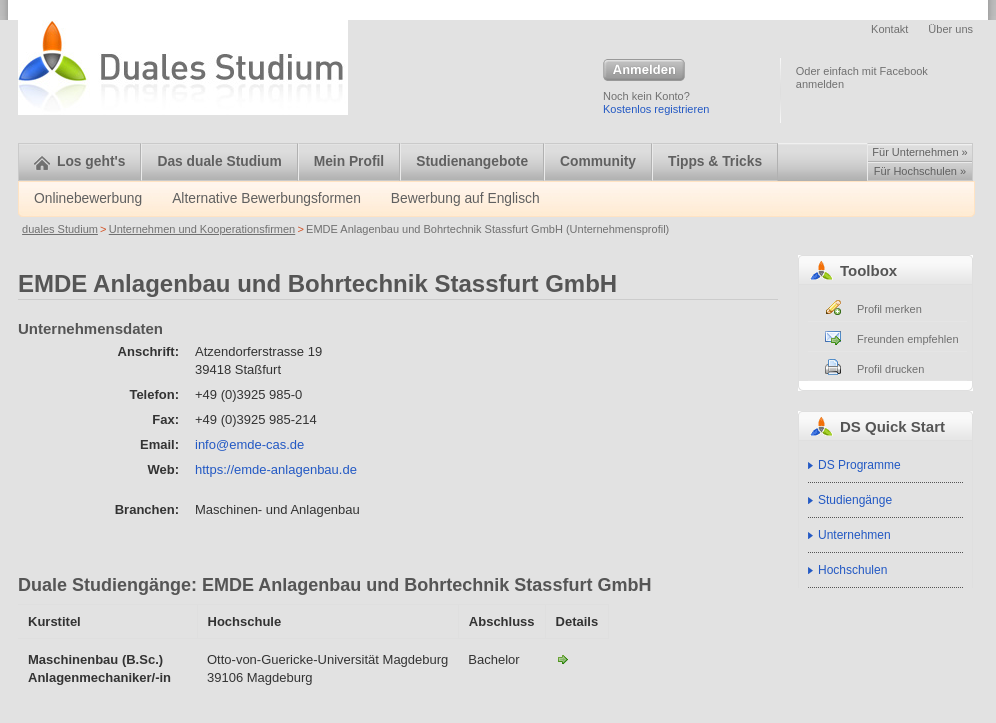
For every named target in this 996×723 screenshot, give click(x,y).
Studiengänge (855, 500)
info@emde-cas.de (249, 444)
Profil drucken (890, 369)
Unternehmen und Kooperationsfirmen (202, 229)
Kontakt (889, 29)
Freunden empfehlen (908, 339)
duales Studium (60, 229)
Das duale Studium (219, 161)
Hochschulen (852, 570)
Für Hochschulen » (920, 171)
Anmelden (644, 71)
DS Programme (859, 465)
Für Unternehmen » (919, 152)
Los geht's (79, 161)
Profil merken (889, 309)
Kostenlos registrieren (656, 109)
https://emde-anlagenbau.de (276, 469)
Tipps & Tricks (715, 161)
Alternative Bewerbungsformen (266, 198)
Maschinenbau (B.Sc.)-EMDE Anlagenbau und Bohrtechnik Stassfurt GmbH (563, 659)
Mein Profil (349, 161)
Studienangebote (472, 161)
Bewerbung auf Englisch (465, 198)
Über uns (950, 29)
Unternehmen (854, 535)
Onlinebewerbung (88, 198)
